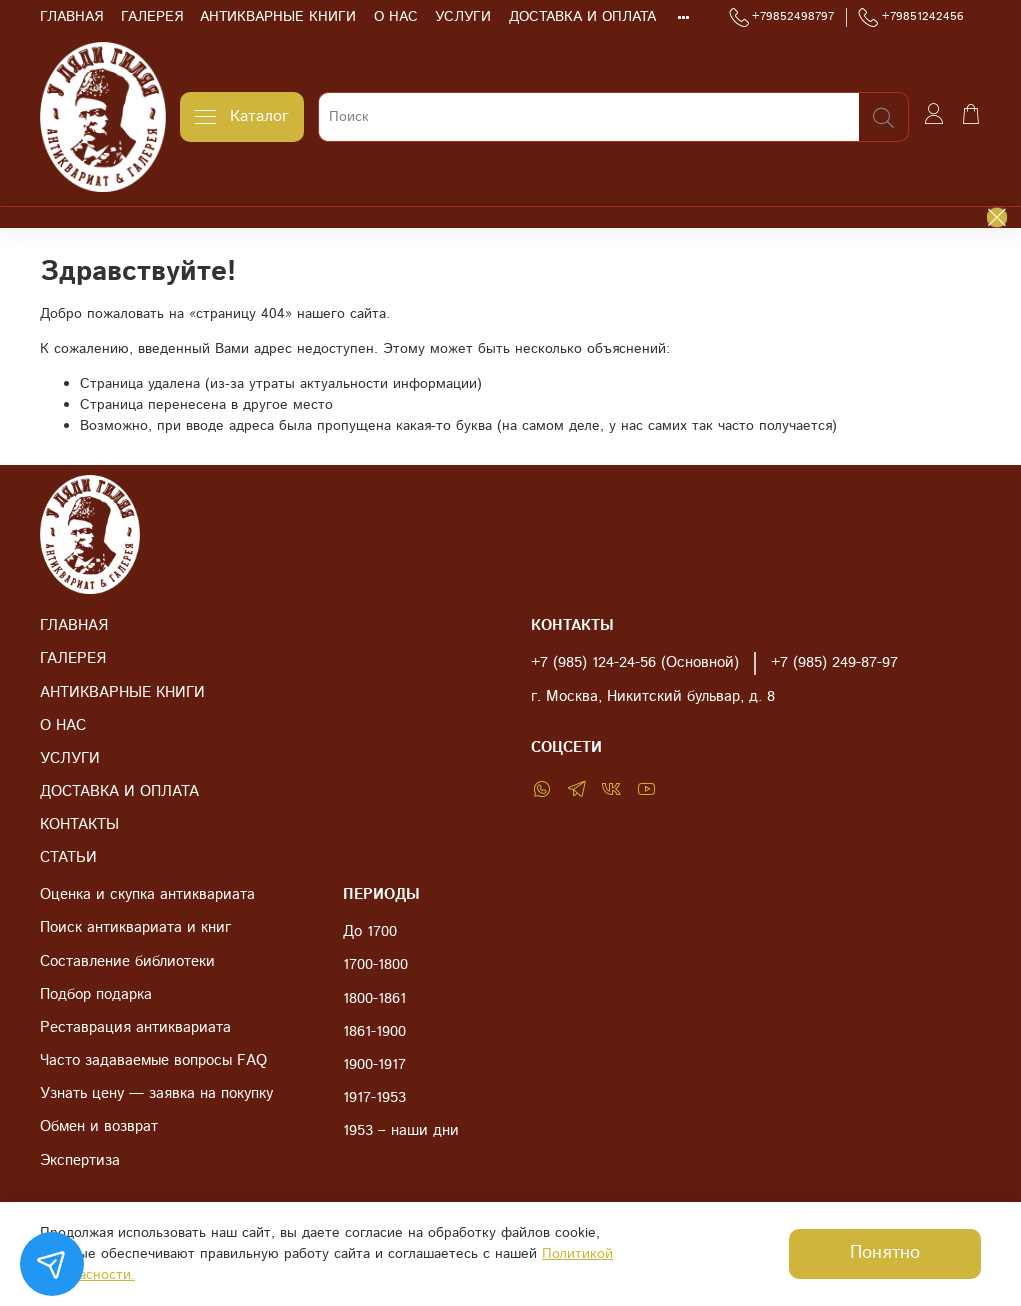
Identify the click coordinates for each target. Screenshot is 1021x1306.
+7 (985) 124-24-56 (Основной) (635, 663)
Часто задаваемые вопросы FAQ (153, 1061)
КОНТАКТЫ (79, 825)
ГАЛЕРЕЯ (152, 17)
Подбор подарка (96, 995)
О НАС (396, 17)
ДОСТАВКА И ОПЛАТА (582, 17)
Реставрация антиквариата (135, 1028)
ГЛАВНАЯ (71, 17)
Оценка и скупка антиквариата (147, 895)
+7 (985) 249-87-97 (834, 663)
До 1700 (370, 932)
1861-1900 (374, 1032)
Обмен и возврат (99, 1127)
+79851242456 (911, 17)
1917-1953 (374, 1098)
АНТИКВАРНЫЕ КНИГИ (278, 17)
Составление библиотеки (127, 962)
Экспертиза (80, 1161)
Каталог (242, 116)
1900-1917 (374, 1065)
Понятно (885, 1253)
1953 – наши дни (401, 1131)
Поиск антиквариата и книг (135, 928)
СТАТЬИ (68, 858)
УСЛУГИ (463, 17)
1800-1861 (374, 999)
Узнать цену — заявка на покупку (156, 1094)
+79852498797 (782, 17)
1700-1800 (375, 965)
